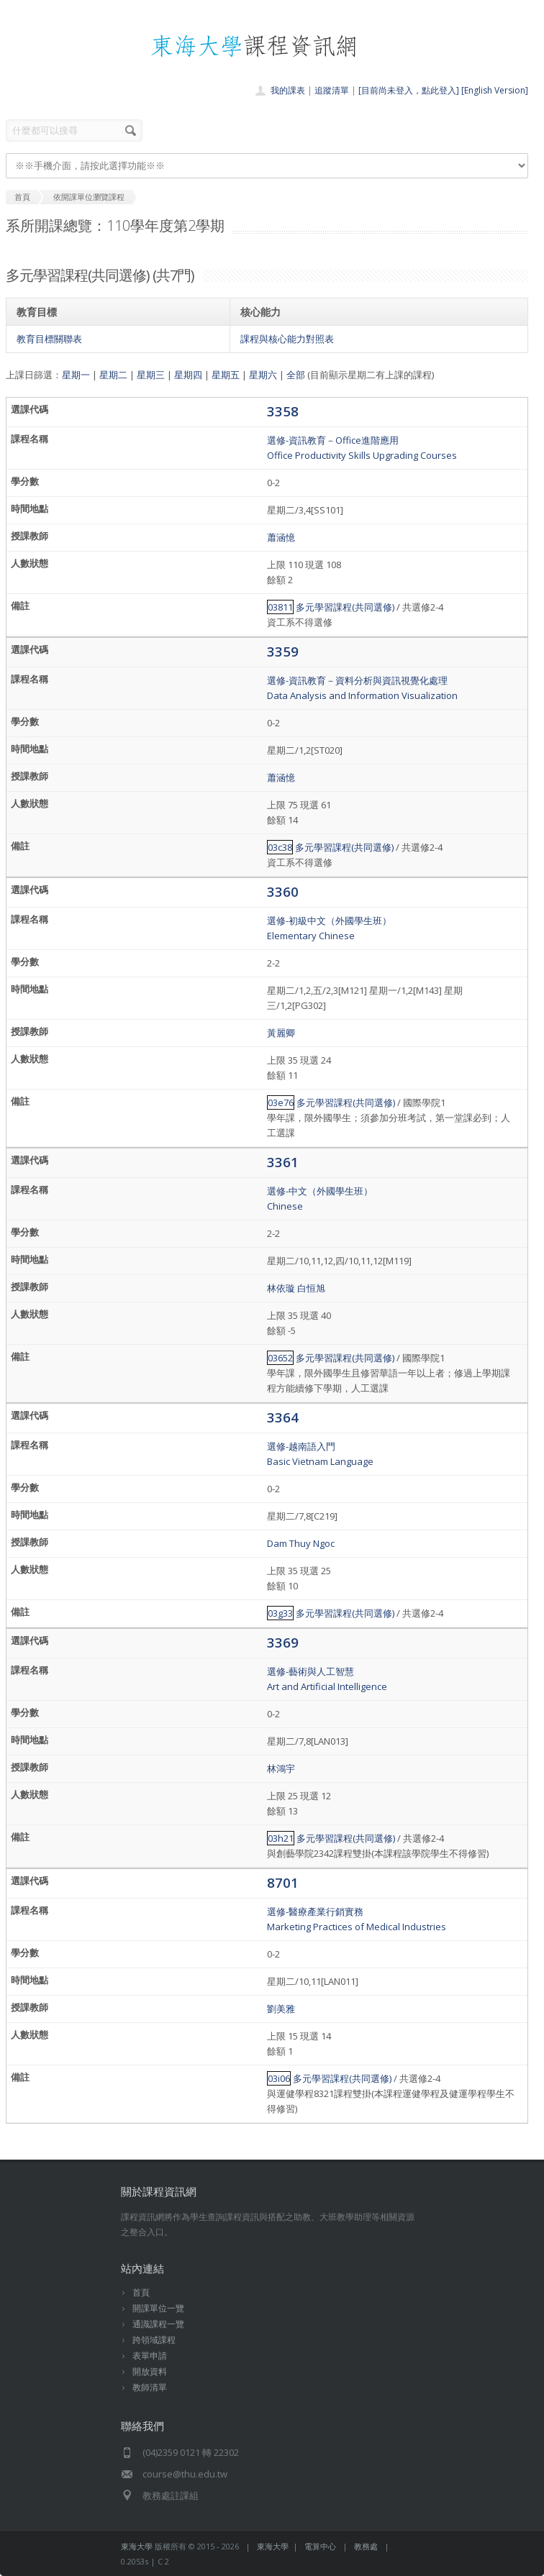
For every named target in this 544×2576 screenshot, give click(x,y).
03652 (280, 1357)
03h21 (281, 1838)
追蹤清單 (331, 90)
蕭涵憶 (281, 537)
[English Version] (494, 90)
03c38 (280, 847)
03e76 (281, 1102)
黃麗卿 (281, 1032)
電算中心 (320, 2546)
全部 (295, 374)
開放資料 (149, 2371)
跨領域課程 (154, 2340)
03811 (280, 606)
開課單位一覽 (158, 2308)
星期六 (263, 374)
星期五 (226, 374)
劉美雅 (281, 2008)
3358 (283, 411)
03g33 (280, 1613)
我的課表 (288, 90)
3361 (283, 1162)
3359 (283, 651)
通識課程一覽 (158, 2324)
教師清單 (149, 2387)
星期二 (113, 374)
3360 (283, 891)
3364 (283, 1417)
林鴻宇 (281, 1768)
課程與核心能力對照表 (287, 338)
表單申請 (149, 2355)
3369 (283, 1642)
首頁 (141, 2292)
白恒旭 (311, 1288)
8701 (283, 1882)
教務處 (366, 2546)
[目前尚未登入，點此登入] (408, 90)
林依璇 (281, 1288)
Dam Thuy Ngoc (301, 1543)
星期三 (151, 374)
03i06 (279, 2078)
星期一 (76, 374)
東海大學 (137, 2546)
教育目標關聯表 (49, 338)
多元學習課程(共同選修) (345, 606)
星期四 (188, 374)
